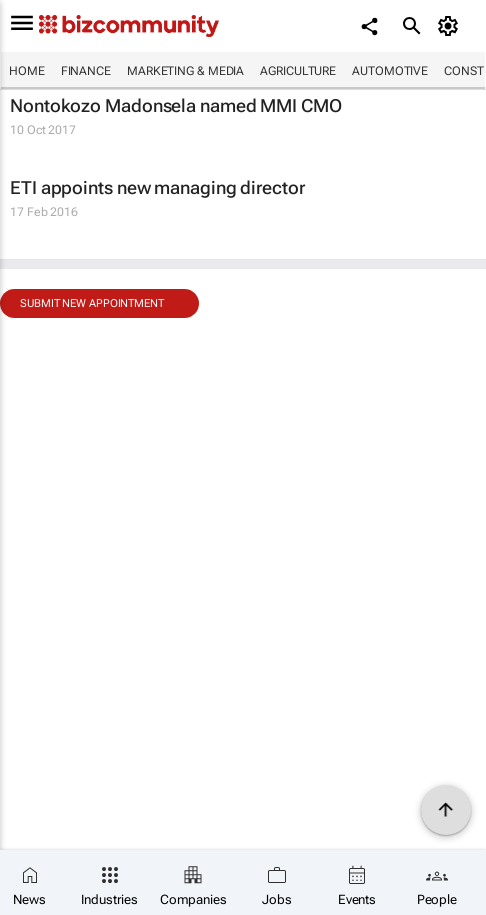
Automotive (390, 71)
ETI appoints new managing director (157, 187)
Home (27, 71)
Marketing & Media (185, 71)
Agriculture (298, 71)
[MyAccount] (451, 26)
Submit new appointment (92, 303)
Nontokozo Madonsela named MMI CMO (176, 105)
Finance (86, 71)
